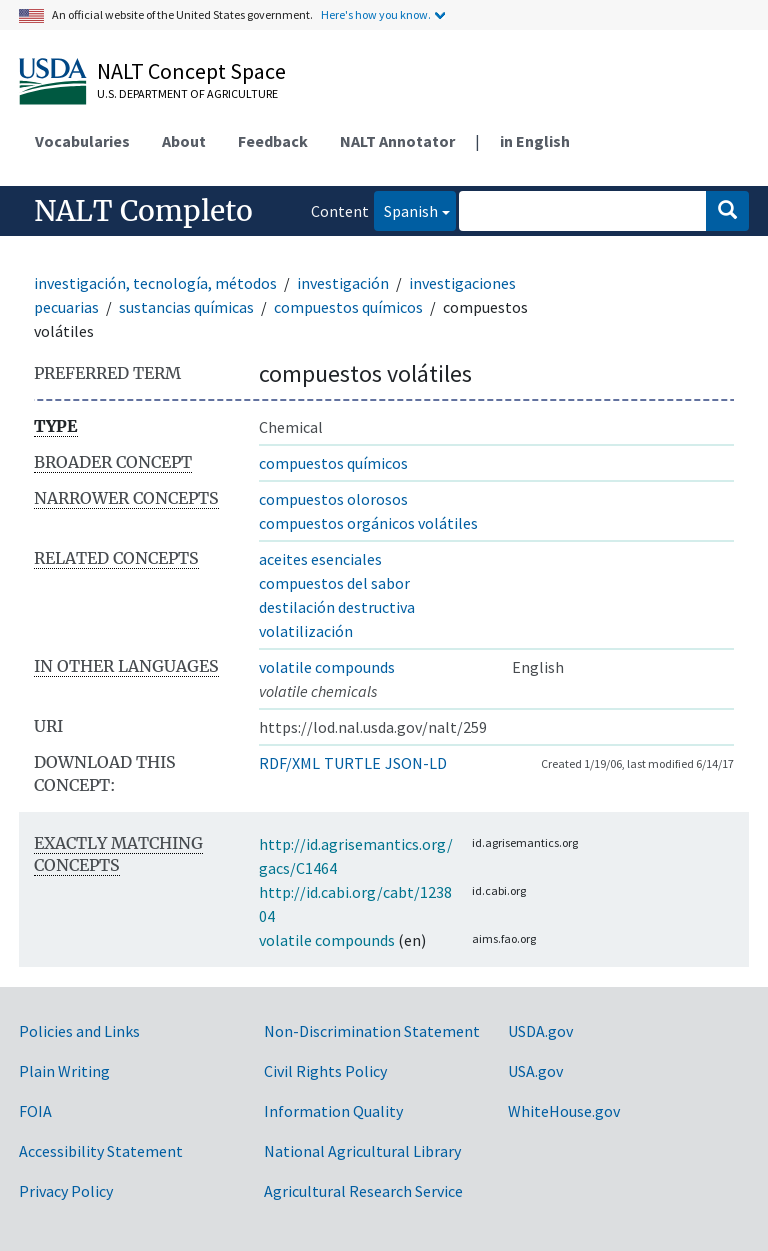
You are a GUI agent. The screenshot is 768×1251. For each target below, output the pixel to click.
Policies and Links (79, 1031)
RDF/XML (289, 763)
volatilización (306, 631)
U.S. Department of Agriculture (187, 93)
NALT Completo (143, 211)
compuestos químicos (348, 307)
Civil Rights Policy (325, 1071)
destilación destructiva (337, 607)
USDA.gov (540, 1031)
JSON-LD (416, 763)
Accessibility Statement (101, 1151)
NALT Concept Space (191, 71)
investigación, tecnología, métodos (155, 283)
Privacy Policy (66, 1191)
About (184, 141)
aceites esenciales (320, 559)
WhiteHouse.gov (564, 1111)
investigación (343, 283)
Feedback (273, 141)
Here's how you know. (376, 14)
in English (535, 141)
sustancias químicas (186, 307)
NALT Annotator (397, 141)
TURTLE (352, 763)
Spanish (406, 209)
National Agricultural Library (362, 1151)
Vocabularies (82, 141)
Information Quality (333, 1111)
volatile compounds (327, 667)
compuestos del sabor (334, 583)
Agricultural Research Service (363, 1191)
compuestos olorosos (333, 499)
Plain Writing (64, 1071)
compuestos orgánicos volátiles (368, 523)
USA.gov (535, 1071)
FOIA (35, 1111)
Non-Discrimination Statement (372, 1031)
